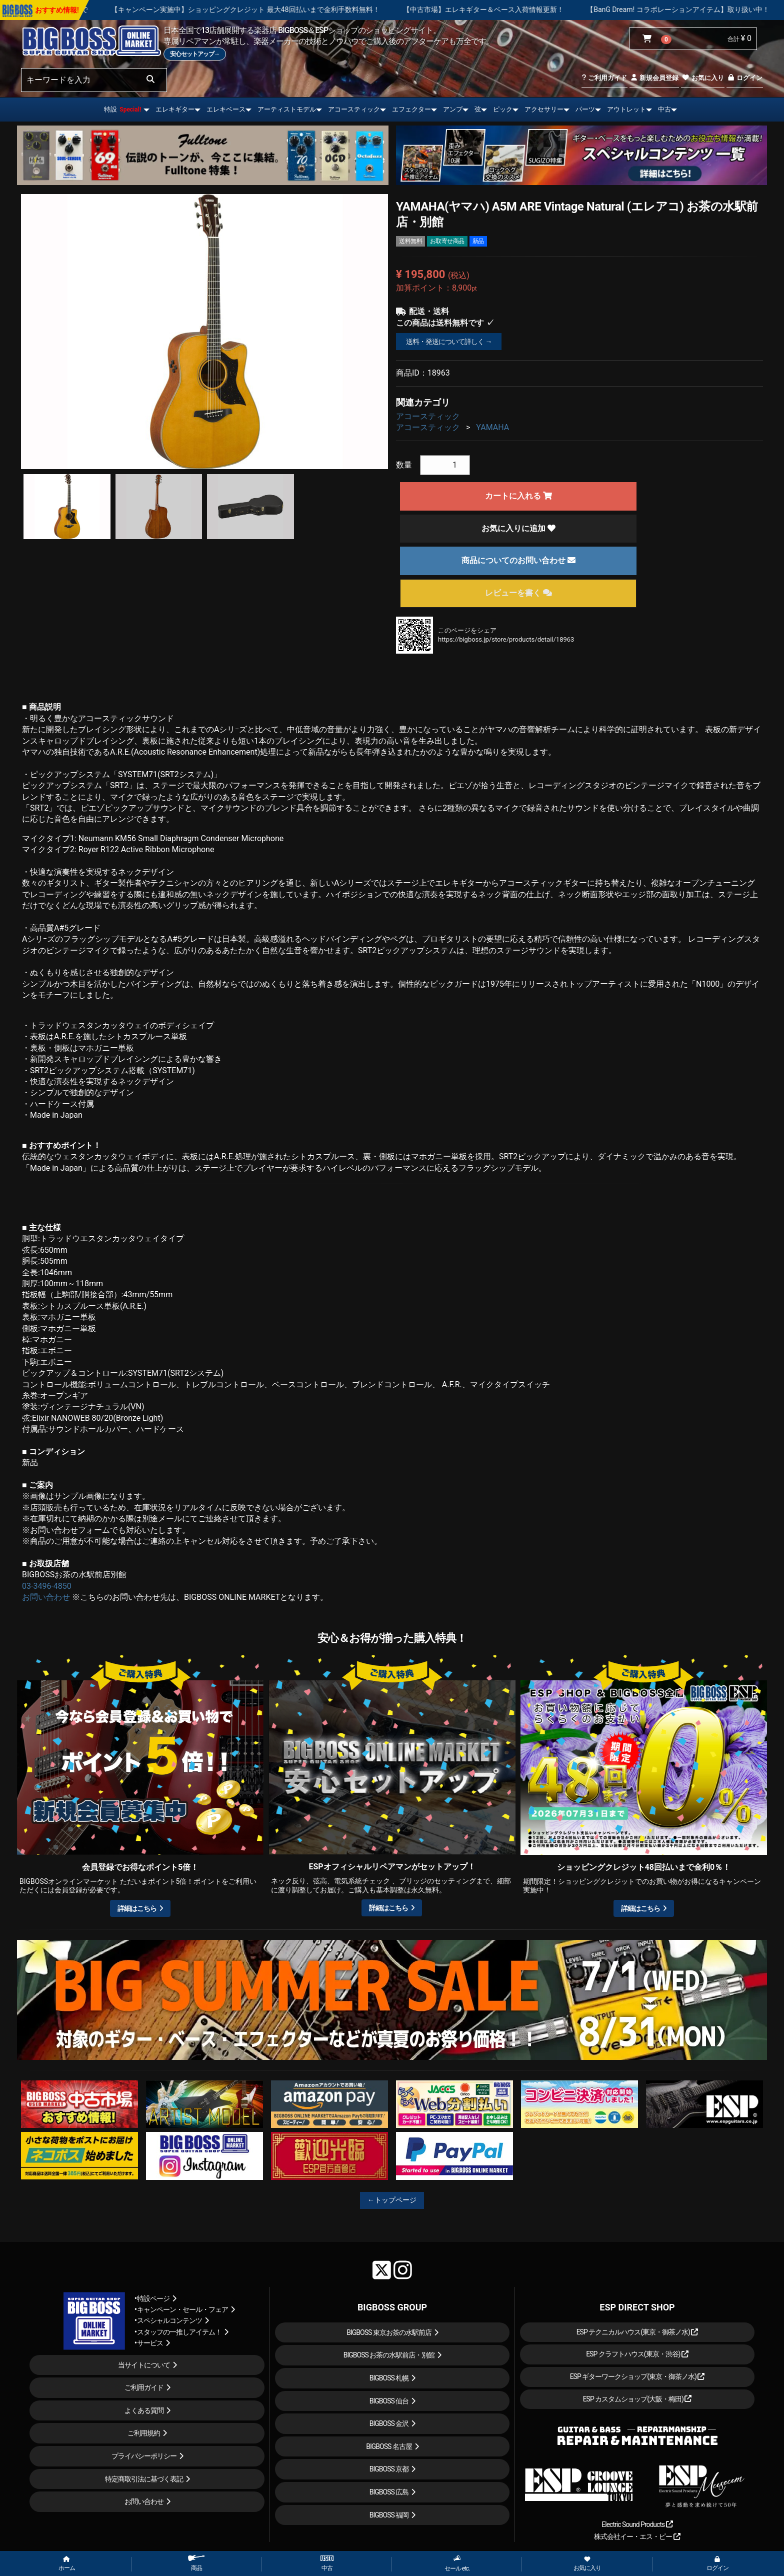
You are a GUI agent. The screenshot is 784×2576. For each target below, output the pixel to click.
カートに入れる (518, 496)
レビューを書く (518, 593)
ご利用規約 (144, 2433)
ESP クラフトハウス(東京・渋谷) (637, 2354)
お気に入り (703, 78)
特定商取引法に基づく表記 (144, 2479)
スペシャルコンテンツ (169, 2320)
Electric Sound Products (637, 2524)
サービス (150, 2342)
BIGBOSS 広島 (389, 2492)
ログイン (744, 78)
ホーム (66, 2564)
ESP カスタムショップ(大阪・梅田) (637, 2399)
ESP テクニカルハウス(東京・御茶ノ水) (637, 2332)
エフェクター (411, 109)
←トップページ (392, 2200)
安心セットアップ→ (195, 54)
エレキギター (175, 109)
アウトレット (626, 109)
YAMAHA (492, 427)
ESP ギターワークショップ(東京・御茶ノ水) (637, 2376)
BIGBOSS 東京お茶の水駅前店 (389, 2332)
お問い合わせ (46, 1597)
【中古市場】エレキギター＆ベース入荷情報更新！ (524, 10)
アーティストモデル (287, 109)
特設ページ (153, 2298)
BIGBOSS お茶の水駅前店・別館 (389, 2355)
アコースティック (354, 109)
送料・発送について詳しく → (449, 342)
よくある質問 (144, 2410)
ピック (502, 109)
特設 (122, 109)
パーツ (585, 109)
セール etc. (457, 2563)
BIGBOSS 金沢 (389, 2423)
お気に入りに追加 (519, 528)
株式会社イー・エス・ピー (637, 2536)
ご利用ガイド (604, 78)
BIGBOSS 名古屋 (389, 2446)
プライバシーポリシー (144, 2456)
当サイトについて (144, 2365)
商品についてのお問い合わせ (519, 560)
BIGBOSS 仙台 (389, 2401)
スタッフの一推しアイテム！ (179, 2331)
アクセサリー (544, 109)
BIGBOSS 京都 (389, 2469)
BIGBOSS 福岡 (389, 2515)
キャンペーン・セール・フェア (182, 2309)
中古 (664, 109)
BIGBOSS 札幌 (389, 2378)
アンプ (452, 109)
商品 (196, 2563)
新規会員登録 (654, 78)
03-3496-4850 (47, 1586)
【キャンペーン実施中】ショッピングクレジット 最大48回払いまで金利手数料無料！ (286, 10)
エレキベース (226, 109)
